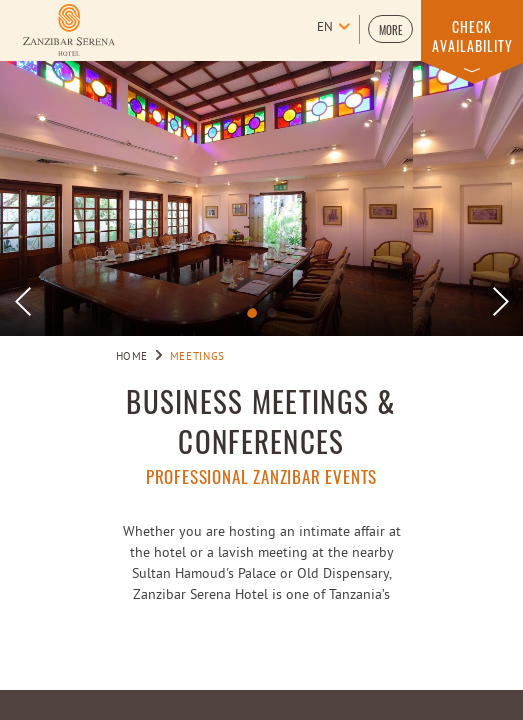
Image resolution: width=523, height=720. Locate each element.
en (325, 28)
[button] (390, 29)
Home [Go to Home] (132, 357)
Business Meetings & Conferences (261, 421)
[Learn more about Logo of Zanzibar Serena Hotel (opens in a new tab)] (69, 30)
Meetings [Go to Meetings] (197, 357)
